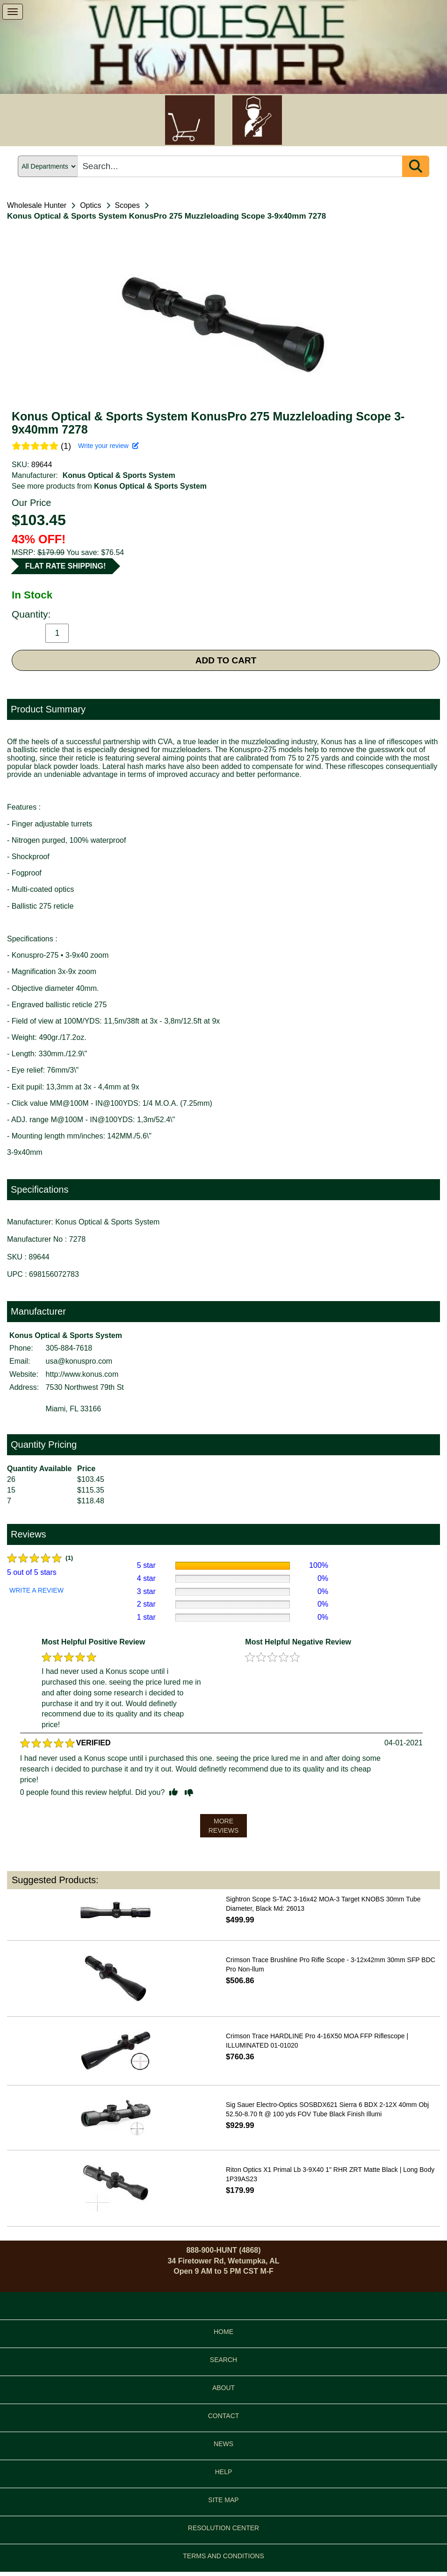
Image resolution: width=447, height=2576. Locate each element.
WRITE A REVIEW (36, 1590)
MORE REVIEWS (224, 1825)
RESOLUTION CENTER (223, 2528)
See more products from (109, 486)
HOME (223, 2331)
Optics (90, 205)
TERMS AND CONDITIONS (223, 2556)
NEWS (223, 2444)
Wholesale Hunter (36, 205)
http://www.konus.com (82, 1374)
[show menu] (12, 12)
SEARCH (223, 2359)
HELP (223, 2472)
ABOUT (223, 2387)
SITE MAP (223, 2500)
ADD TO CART (226, 660)
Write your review (108, 445)
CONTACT (223, 2415)
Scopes (127, 205)
